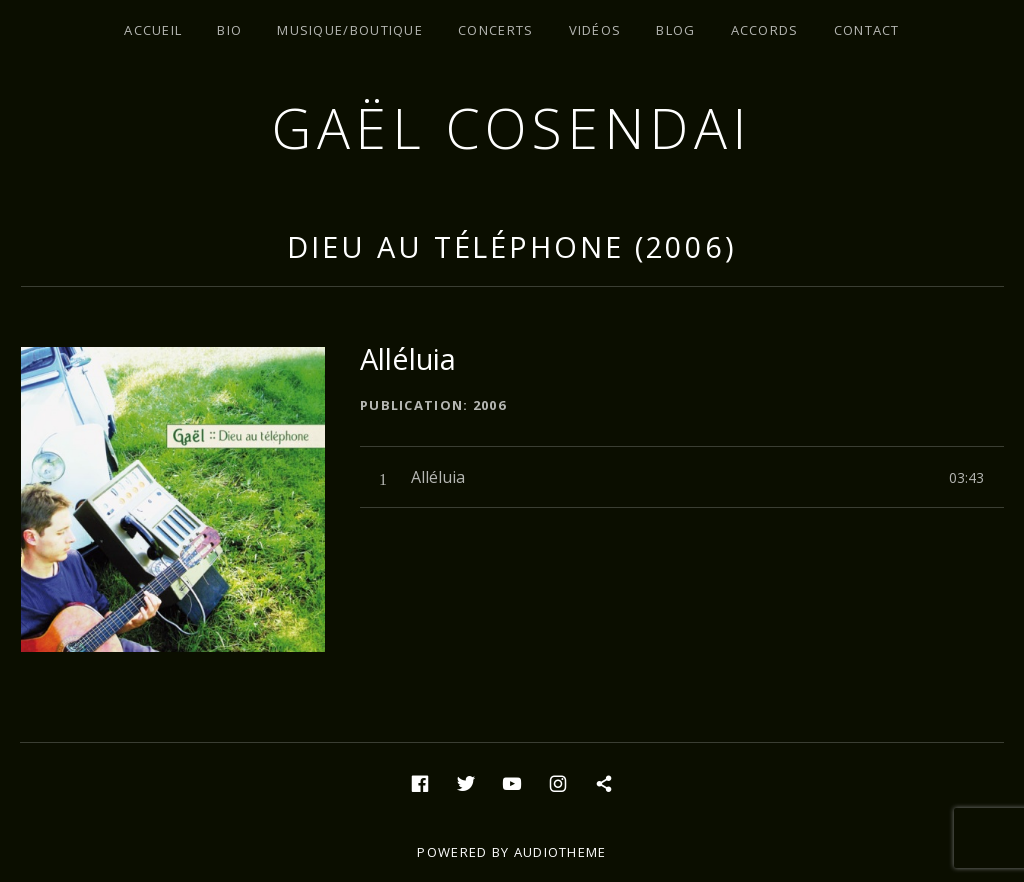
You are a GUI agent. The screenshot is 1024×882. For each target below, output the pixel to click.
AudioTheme (560, 852)
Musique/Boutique (350, 30)
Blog (675, 30)
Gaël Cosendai (512, 127)
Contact (867, 30)
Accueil (153, 30)
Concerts (495, 30)
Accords (765, 30)
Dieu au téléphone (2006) (512, 246)
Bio (229, 30)
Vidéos (595, 30)
